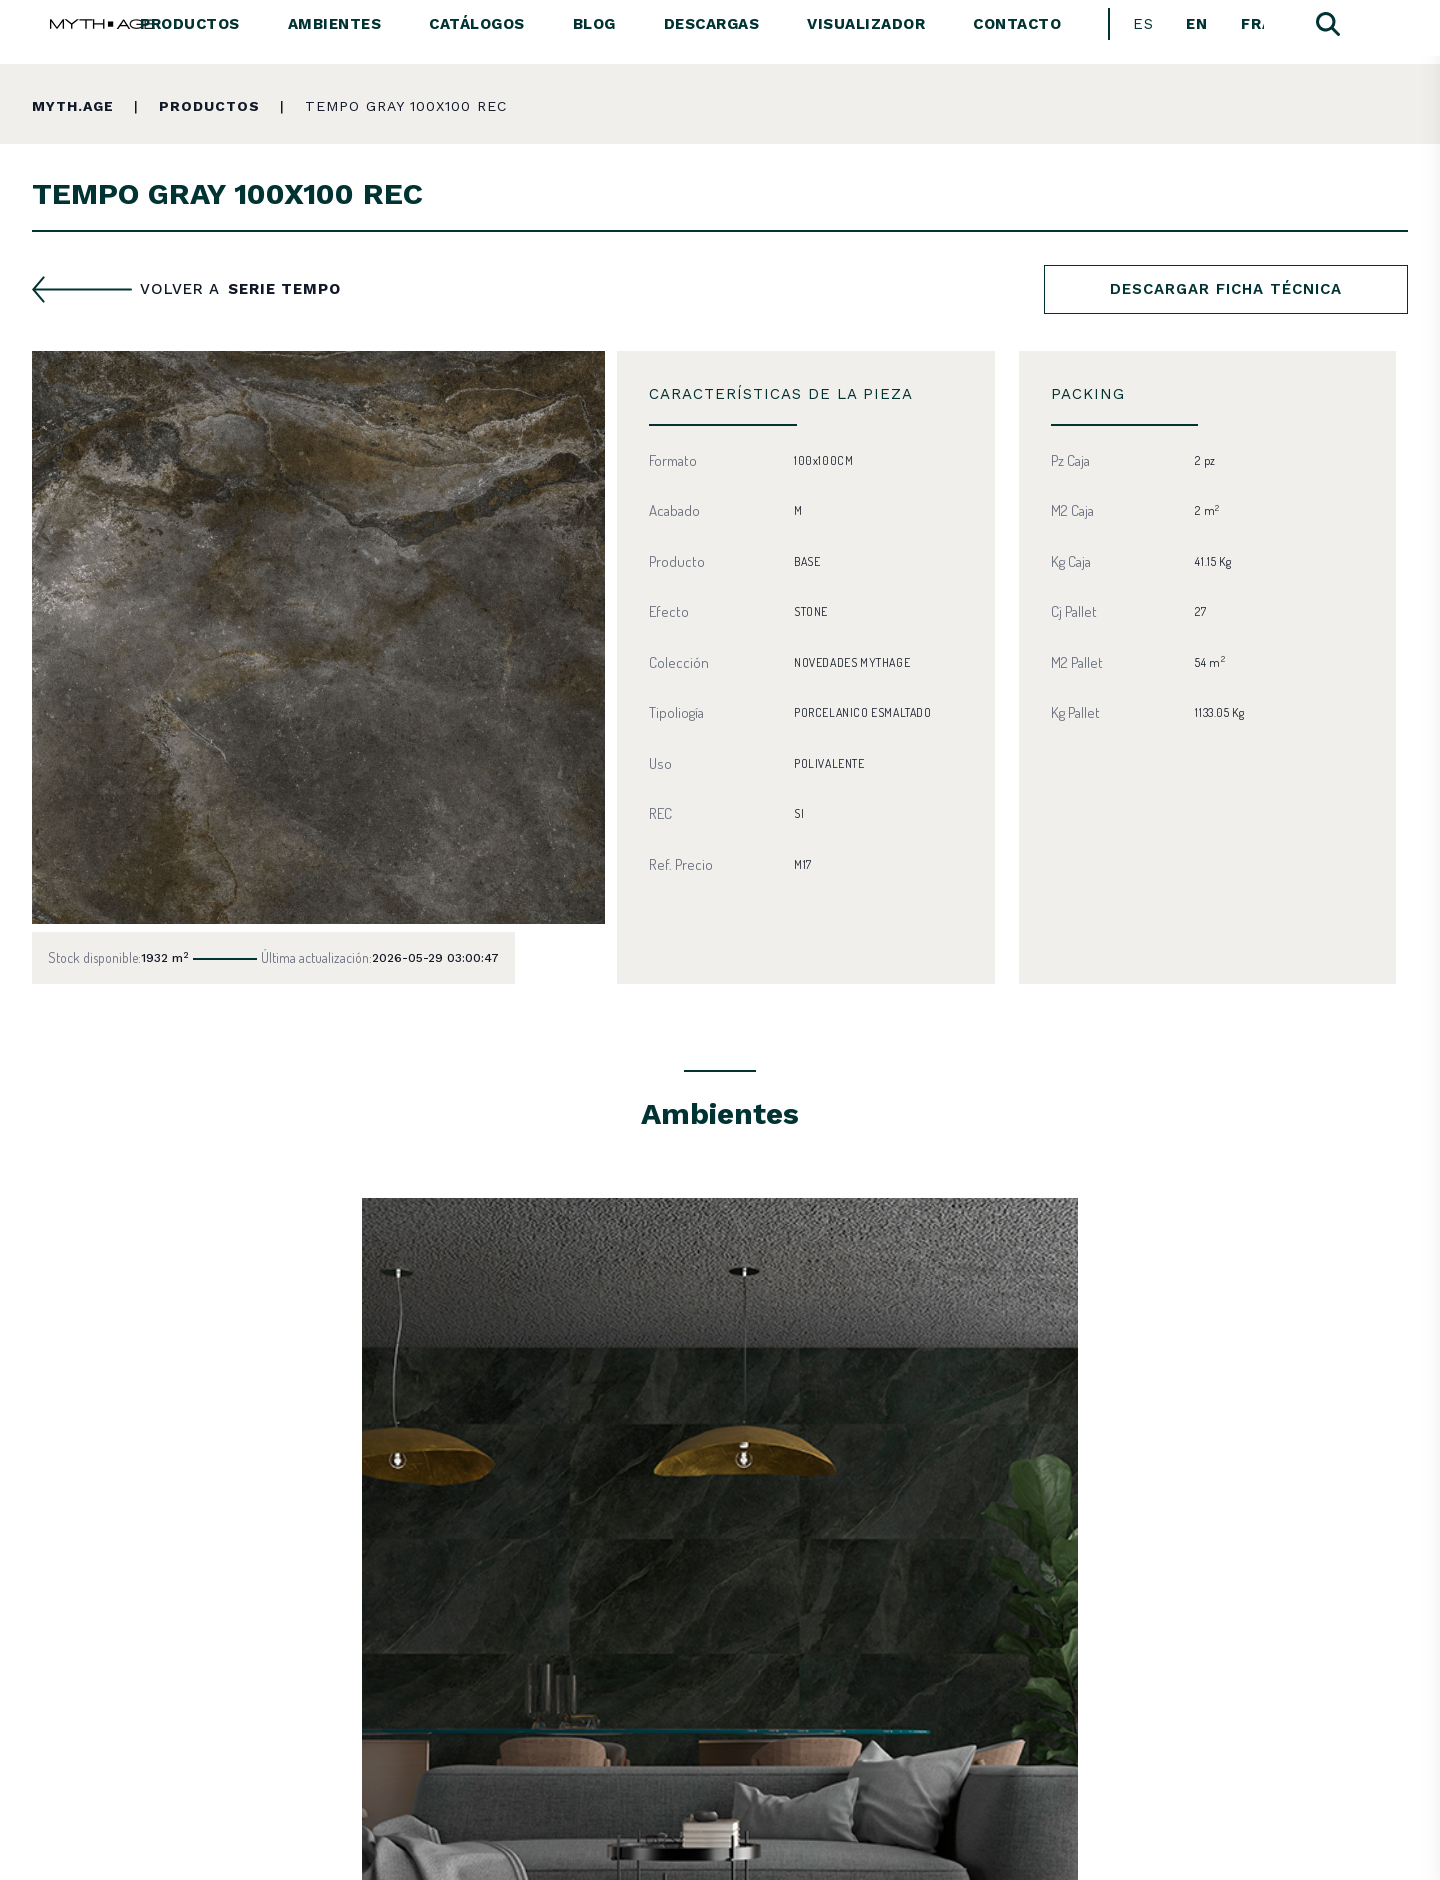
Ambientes (335, 24)
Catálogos (477, 24)
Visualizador (866, 24)
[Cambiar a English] (1197, 24)
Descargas (712, 24)
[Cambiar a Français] (1252, 24)
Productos (190, 24)
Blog (594, 24)
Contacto (1017, 24)
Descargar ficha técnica (1226, 289)
